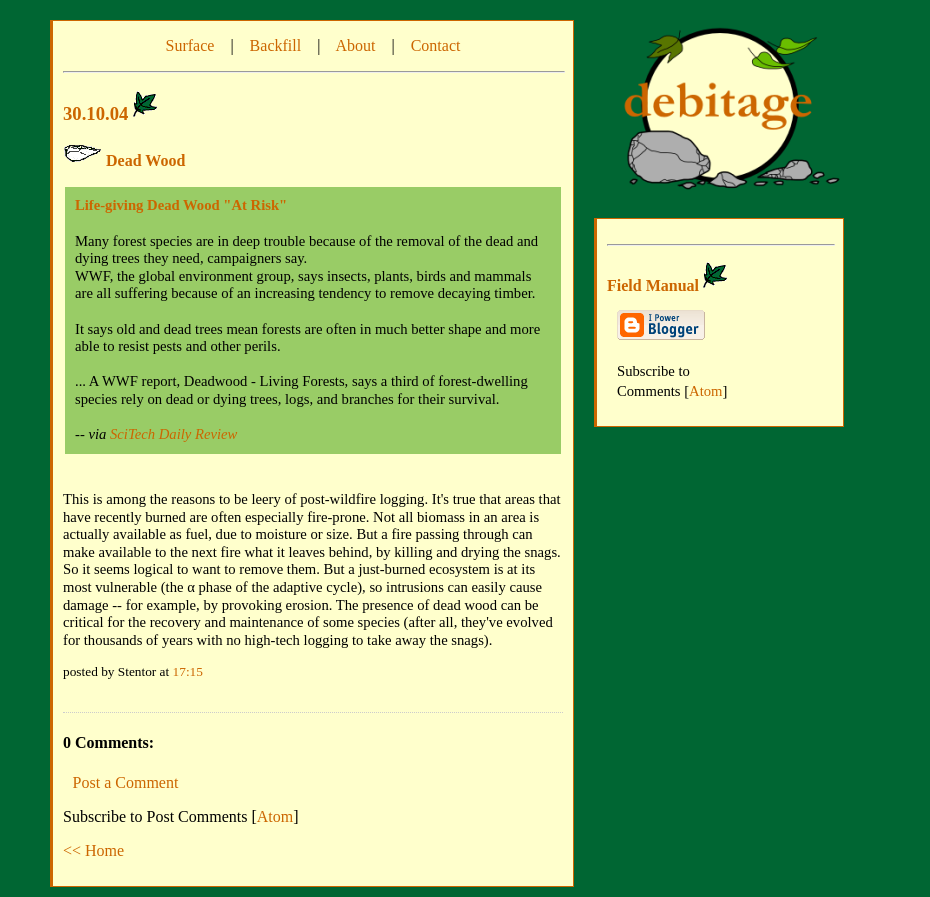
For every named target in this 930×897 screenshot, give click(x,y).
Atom (275, 816)
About (355, 45)
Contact (436, 45)
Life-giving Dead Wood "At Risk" (181, 205)
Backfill (276, 45)
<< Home (93, 850)
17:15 (188, 671)
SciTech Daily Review (173, 434)
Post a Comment (126, 782)
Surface (190, 45)
